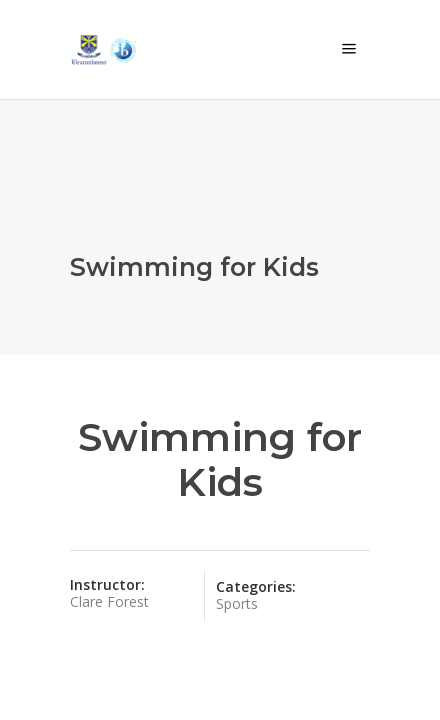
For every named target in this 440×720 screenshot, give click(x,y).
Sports (237, 603)
